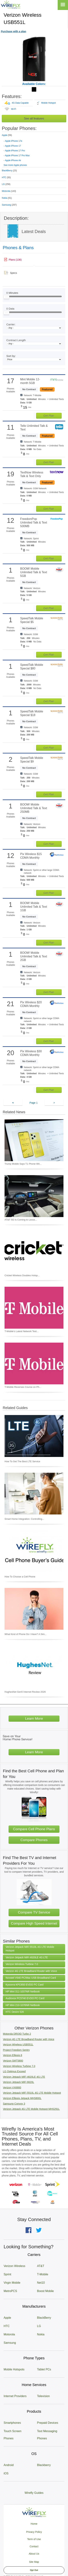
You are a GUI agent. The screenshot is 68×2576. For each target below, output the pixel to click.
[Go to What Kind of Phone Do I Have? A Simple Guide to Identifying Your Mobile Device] (34, 1609)
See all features (34, 118)
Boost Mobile (45, 2291)
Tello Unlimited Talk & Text (34, 427)
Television (43, 2396)
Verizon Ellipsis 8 (12, 2055)
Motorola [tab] (9, 191)
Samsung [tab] (9, 205)
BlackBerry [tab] (9, 170)
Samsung (10, 2342)
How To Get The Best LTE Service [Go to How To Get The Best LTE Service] (22, 1461)
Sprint (7, 2274)
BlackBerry (44, 2317)
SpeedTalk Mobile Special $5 (31, 620)
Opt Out (34, 2570)
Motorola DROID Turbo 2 (17, 2033)
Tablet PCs (44, 2369)
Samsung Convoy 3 (14, 2103)
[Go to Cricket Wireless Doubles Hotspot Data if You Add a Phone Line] (34, 1252)
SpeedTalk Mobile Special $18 (31, 713)
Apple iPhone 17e (13, 141)
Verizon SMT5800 (13, 2060)
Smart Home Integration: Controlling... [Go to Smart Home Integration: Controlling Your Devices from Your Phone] (24, 1519)
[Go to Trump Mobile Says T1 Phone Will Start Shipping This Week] (34, 1140)
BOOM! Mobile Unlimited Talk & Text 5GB (33, 572)
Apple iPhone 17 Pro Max (17, 155)
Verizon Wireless (14, 2266)
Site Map (34, 2561)
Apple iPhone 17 (13, 146)
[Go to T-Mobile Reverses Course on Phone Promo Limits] (34, 1364)
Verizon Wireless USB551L (18, 2044)
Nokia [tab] (7, 198)
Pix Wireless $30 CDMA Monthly (31, 1053)
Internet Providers (15, 2396)
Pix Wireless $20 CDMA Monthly (31, 1004)
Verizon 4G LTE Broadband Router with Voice (31, 1971)
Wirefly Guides (33, 2492)
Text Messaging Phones (47, 2435)
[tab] (34, 147)
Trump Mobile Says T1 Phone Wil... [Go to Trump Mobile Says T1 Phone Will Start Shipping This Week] (23, 1163)
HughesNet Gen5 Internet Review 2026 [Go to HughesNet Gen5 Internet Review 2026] (25, 1691)
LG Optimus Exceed (14, 2071)
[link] (34, 259)
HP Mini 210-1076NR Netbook (23, 2005)
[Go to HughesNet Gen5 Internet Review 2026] (34, 1666)
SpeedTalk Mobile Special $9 (31, 759)
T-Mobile (42, 2274)
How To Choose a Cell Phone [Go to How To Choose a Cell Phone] (20, 1576)
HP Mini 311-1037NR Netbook (23, 1991)
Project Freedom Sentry (16, 2049)
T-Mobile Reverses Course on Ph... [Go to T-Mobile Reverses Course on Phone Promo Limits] (23, 1387)
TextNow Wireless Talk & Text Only (31, 474)
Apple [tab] (7, 135)
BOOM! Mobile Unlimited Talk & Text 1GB (33, 906)
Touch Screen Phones (12, 2435)
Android (9, 2465)
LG (39, 2326)
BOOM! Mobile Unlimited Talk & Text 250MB (33, 808)
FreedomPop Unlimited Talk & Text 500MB (33, 522)
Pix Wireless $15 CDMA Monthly (31, 855)
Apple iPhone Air (13, 160)
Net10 (41, 2282)
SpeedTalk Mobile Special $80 (31, 666)
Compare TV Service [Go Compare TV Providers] (34, 1912)
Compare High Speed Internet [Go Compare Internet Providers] (34, 1923)
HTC (7, 2326)
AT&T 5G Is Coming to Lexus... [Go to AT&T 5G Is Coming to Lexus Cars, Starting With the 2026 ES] (21, 1219)
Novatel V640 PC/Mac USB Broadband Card (31, 1977)
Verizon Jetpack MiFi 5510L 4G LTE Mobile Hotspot (30, 1948)
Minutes (12, 292)
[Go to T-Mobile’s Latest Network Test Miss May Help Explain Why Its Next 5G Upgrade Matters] (34, 1308)
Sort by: (11, 355)
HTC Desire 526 (15, 2011)
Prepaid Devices (47, 2422)
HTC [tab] (6, 177)
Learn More (34, 1718)
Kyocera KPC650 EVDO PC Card (25, 1984)
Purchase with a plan (13, 31)
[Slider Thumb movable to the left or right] (6, 297)
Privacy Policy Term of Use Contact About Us (34, 2542)
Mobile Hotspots (14, 2369)
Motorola (9, 2334)
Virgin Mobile (12, 2282)
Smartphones (12, 2422)
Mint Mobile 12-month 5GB (30, 381)
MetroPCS (10, 2291)
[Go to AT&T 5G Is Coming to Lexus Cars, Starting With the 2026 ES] (34, 1196)
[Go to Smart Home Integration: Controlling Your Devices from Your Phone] (34, 1494)
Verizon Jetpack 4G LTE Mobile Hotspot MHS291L (31, 2108)
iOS (6, 2473)
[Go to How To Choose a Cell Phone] (34, 1551)
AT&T (40, 2266)
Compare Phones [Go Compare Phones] (34, 1840)
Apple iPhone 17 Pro (15, 150)
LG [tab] (6, 184)
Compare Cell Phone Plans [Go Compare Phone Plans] (34, 1829)
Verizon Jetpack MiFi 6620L (18, 2082)
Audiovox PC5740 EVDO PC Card (25, 1998)
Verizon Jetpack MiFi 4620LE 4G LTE (27, 1957)
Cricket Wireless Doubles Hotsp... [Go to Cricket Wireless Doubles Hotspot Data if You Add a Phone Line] (22, 1275)
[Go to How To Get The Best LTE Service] (34, 1436)
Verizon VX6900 (12, 2087)
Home (34, 2523)
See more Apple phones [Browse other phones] (15, 165)
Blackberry (44, 2465)
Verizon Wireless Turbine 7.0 (22, 1964)
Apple (7, 2317)
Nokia (40, 2334)
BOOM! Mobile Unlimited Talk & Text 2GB (33, 956)
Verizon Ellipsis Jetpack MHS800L (22, 2098)
